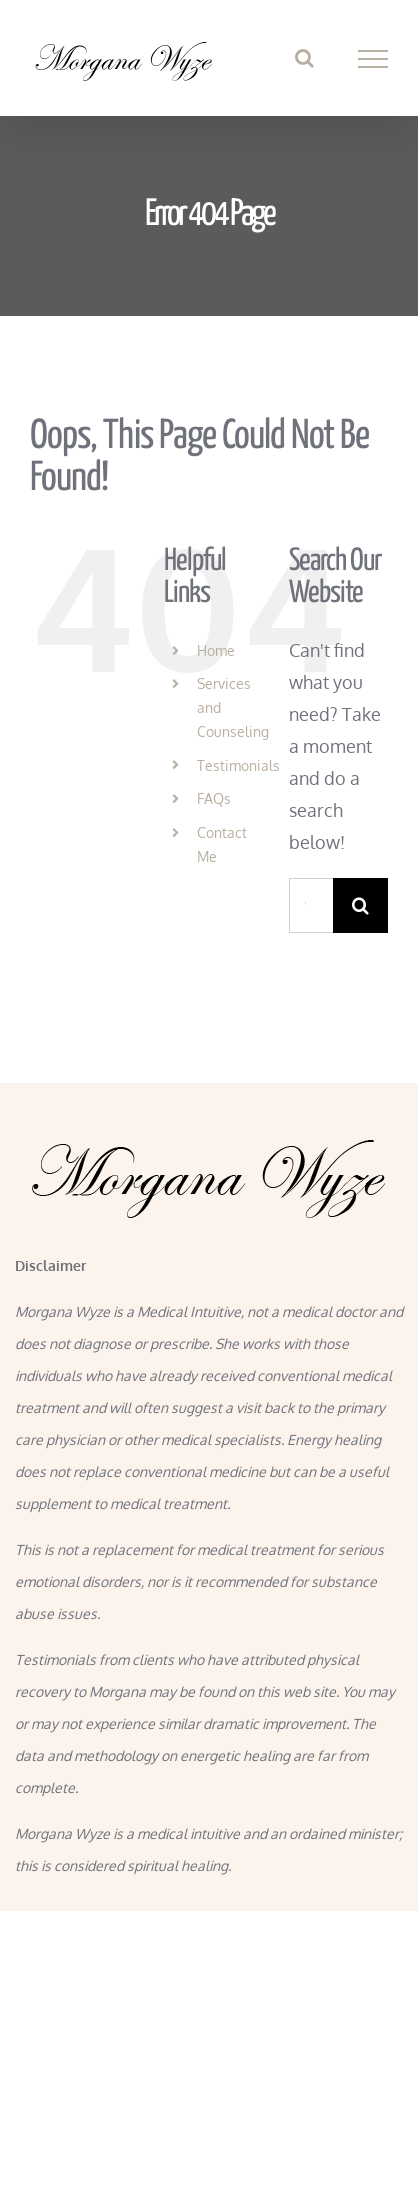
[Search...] (311, 905)
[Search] (360, 905)
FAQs (214, 798)
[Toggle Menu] (373, 59)
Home (216, 650)
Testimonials (238, 765)
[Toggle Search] (304, 58)
